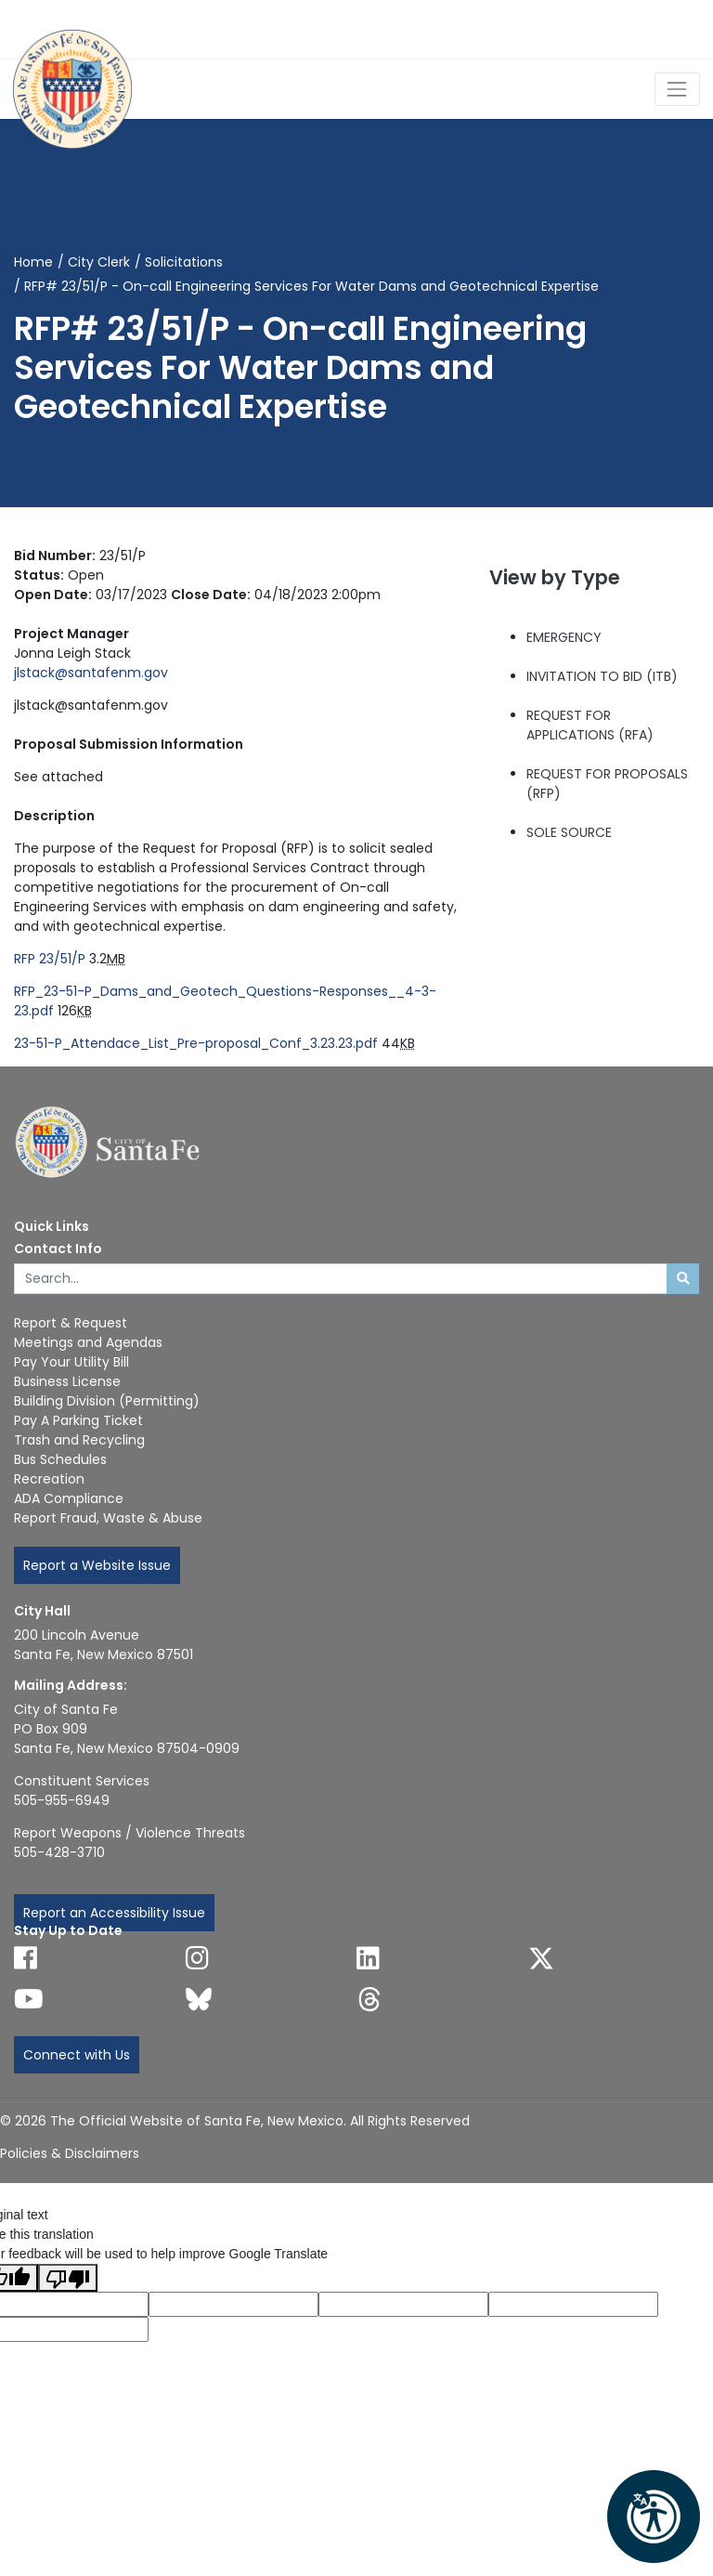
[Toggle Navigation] (677, 88)
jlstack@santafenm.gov (91, 672)
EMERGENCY (564, 637)
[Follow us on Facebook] (25, 1958)
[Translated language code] (233, 2304)
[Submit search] (683, 1279)
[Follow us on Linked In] (368, 1958)
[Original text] (403, 2304)
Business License (67, 1381)
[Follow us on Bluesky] (199, 1999)
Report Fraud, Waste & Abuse (108, 1518)
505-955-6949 (62, 1800)
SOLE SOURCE (569, 832)
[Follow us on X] (541, 1958)
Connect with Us (76, 2055)
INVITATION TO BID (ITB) (602, 676)
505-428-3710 (59, 1852)
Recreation (49, 1479)
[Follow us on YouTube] (29, 1999)
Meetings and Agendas (88, 1342)
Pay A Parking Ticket (78, 1420)
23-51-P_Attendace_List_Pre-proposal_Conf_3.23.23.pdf (196, 1043)
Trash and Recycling (79, 1440)
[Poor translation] (67, 2278)
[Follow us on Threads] (369, 1999)
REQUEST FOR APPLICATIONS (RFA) (590, 725)
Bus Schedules (60, 1459)
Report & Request (70, 1323)
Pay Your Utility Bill (71, 1362)
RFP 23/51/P (49, 958)
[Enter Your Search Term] (341, 1279)
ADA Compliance (68, 1498)
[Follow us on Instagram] (197, 1958)
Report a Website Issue (97, 1565)
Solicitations (184, 262)
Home (33, 262)
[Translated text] (573, 2304)
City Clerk (99, 262)
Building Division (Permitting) (107, 1401)
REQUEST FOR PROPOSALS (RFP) (607, 784)
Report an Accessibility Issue (114, 1912)
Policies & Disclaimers (69, 2153)
